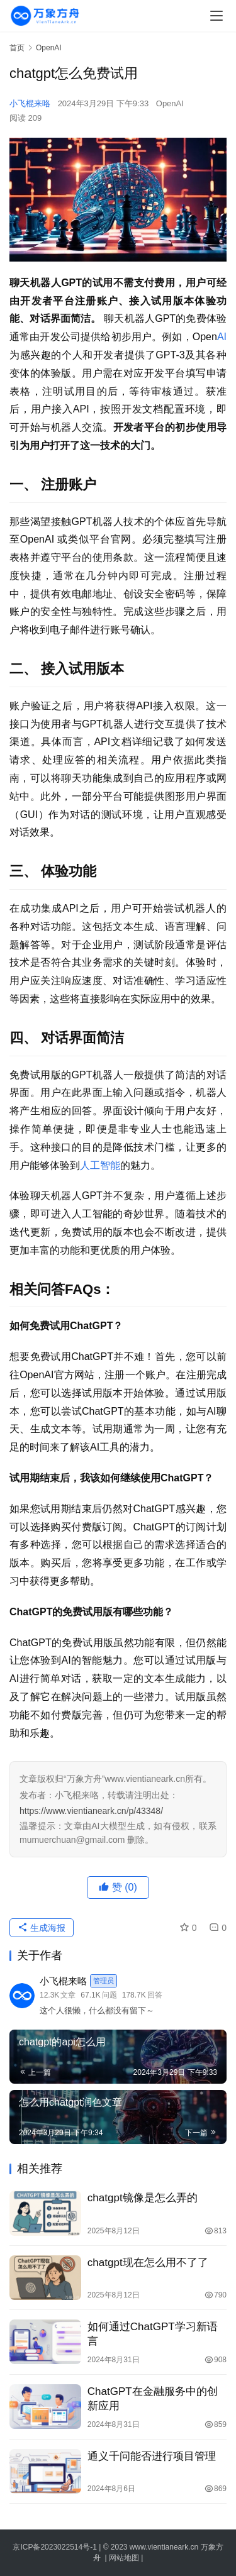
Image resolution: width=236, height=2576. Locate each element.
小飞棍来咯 (29, 103)
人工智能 (100, 1165)
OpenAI (170, 103)
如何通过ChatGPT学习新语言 (152, 2334)
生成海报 (41, 1928)
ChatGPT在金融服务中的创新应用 (152, 2398)
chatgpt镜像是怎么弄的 (142, 2198)
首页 (17, 47)
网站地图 (124, 2557)
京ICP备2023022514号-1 (56, 2547)
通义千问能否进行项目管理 (151, 2456)
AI (222, 336)
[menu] (216, 15)
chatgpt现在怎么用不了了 (147, 2263)
